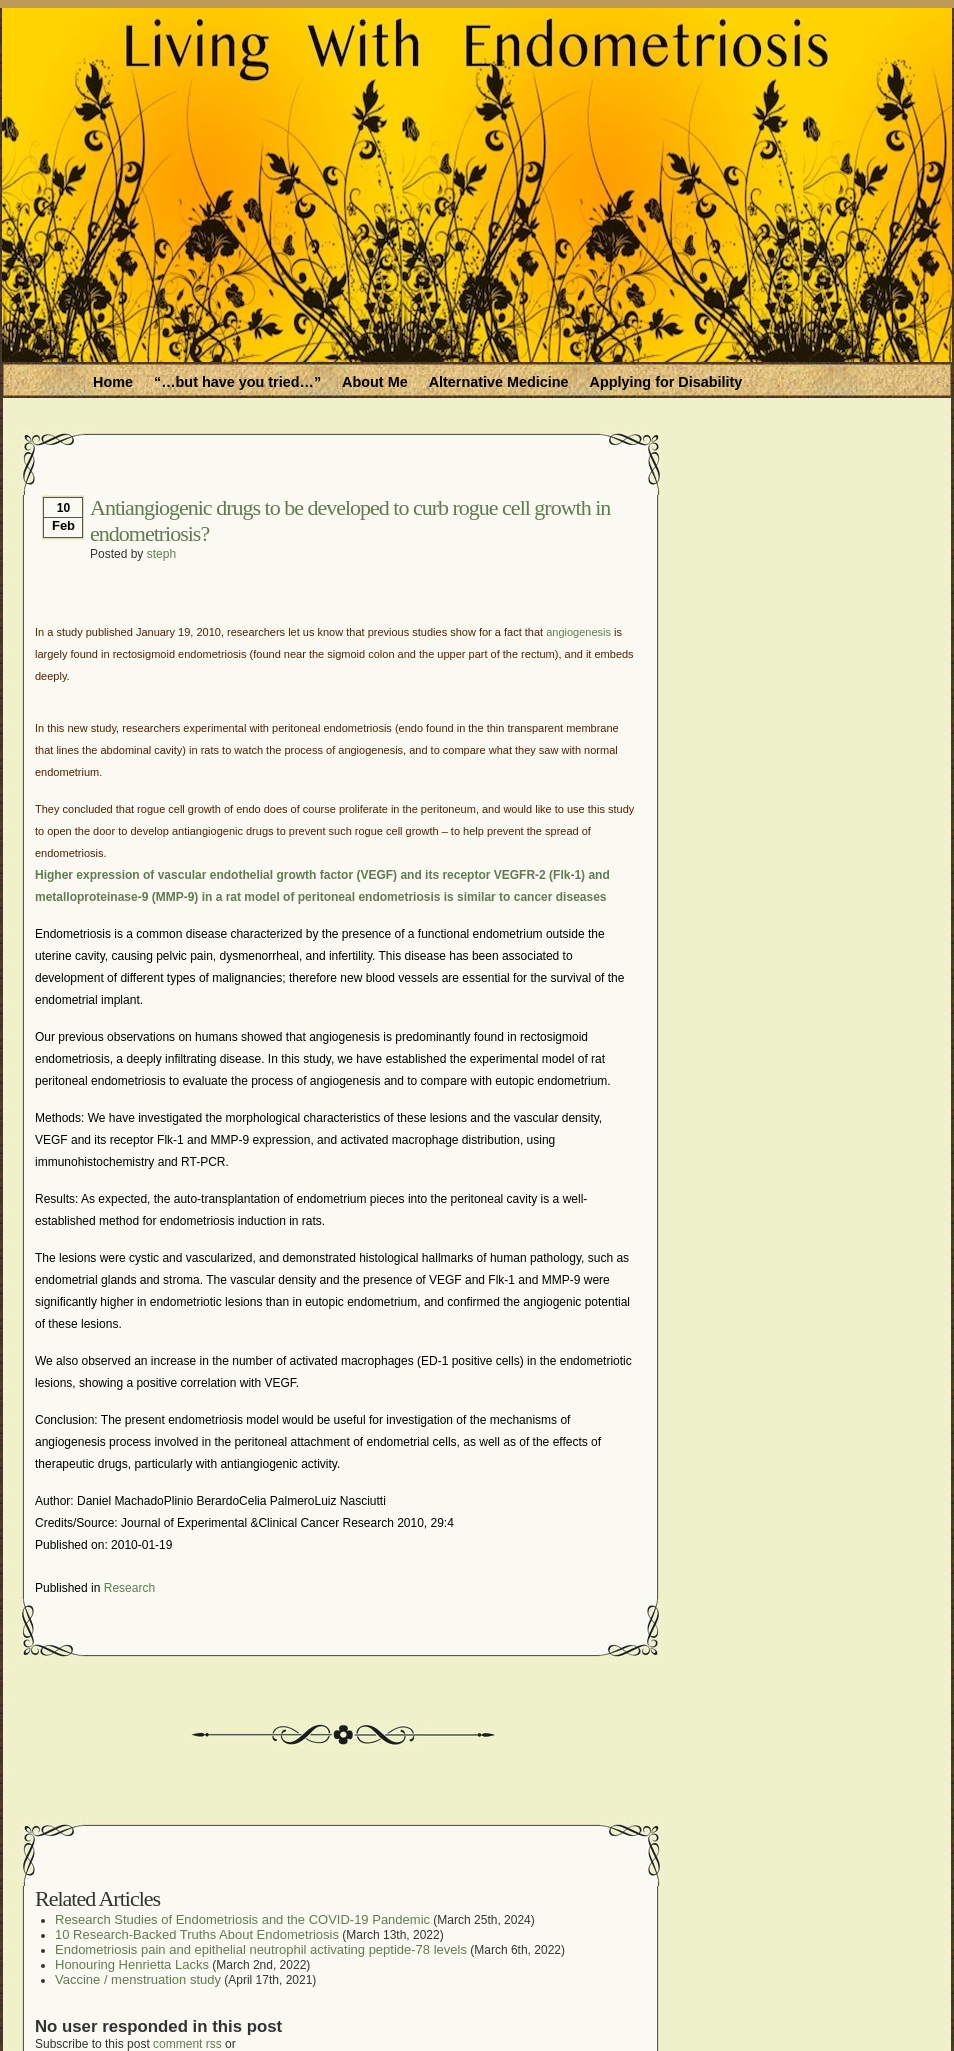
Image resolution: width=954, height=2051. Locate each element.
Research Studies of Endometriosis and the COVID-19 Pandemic (242, 1919)
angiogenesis (578, 632)
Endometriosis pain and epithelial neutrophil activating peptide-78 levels (261, 1949)
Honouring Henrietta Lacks (132, 1964)
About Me (375, 382)
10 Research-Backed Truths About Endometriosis (197, 1934)
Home (113, 382)
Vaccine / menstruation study (138, 1979)
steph (161, 554)
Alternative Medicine (499, 382)
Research (129, 1588)
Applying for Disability (666, 382)
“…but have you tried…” (237, 382)
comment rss (187, 2044)
